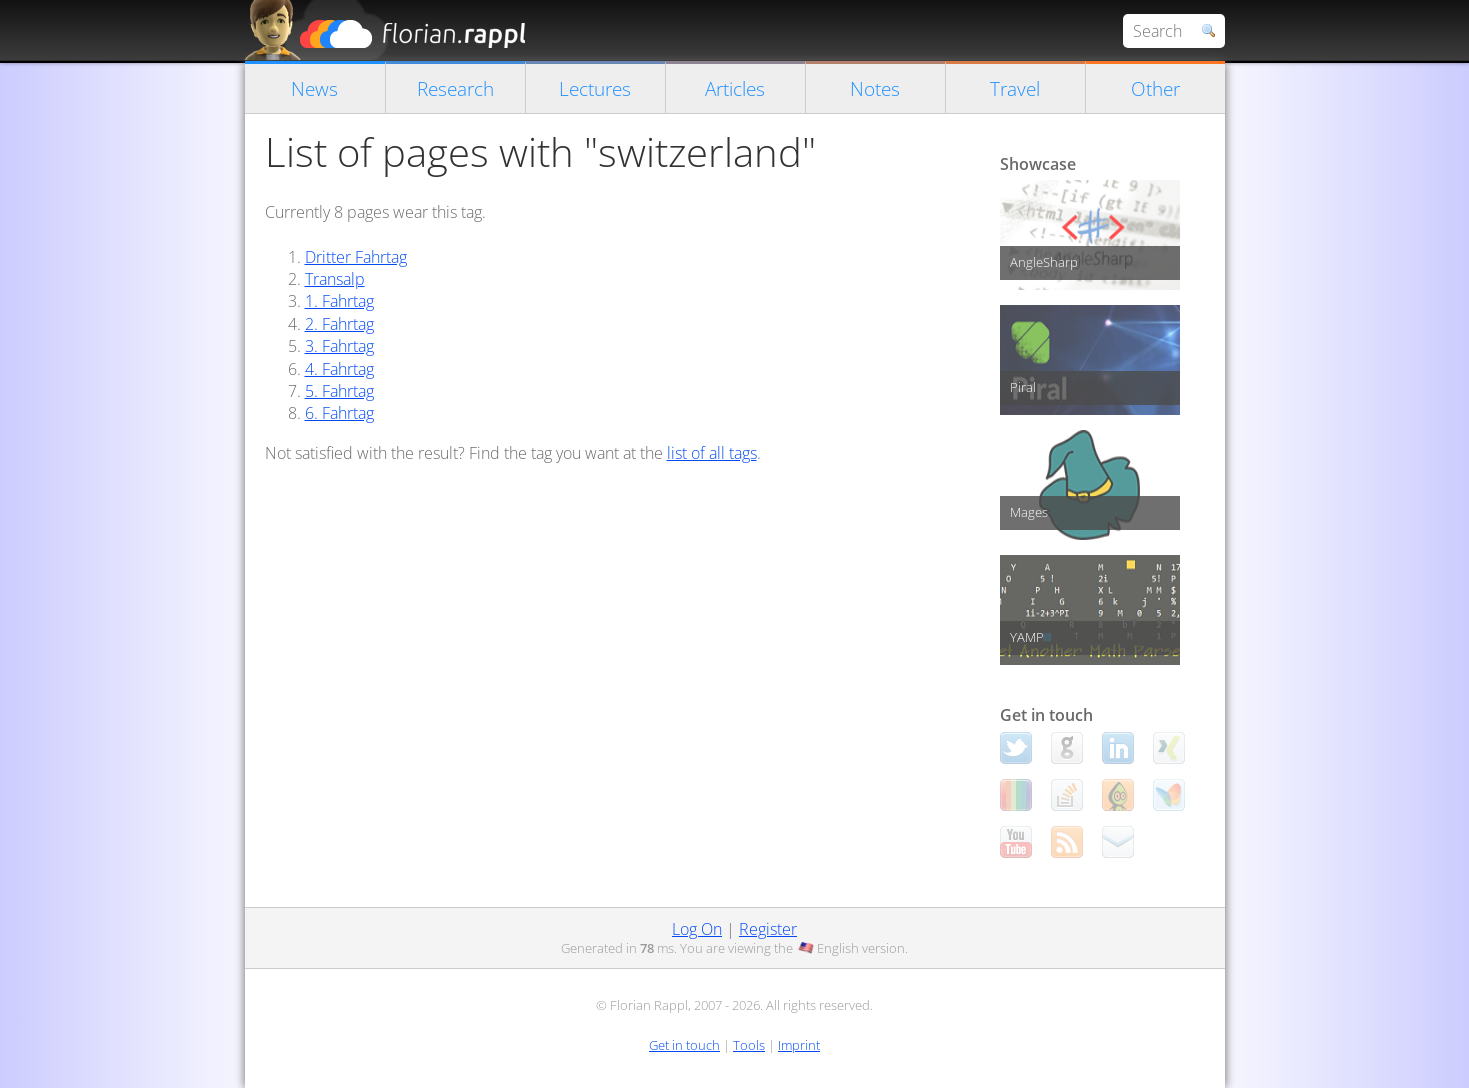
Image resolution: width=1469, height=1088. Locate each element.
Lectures (595, 88)
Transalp (335, 279)
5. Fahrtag (339, 391)
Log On (697, 929)
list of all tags (712, 453)
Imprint (799, 1045)
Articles (735, 88)
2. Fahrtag (339, 324)
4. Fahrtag (339, 369)
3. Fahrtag (339, 346)
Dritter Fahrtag (356, 257)
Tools (749, 1045)
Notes (875, 88)
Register (768, 929)
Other (1155, 88)
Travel (1015, 88)
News (314, 88)
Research (455, 88)
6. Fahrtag (339, 413)
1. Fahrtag (339, 301)
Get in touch (684, 1045)
